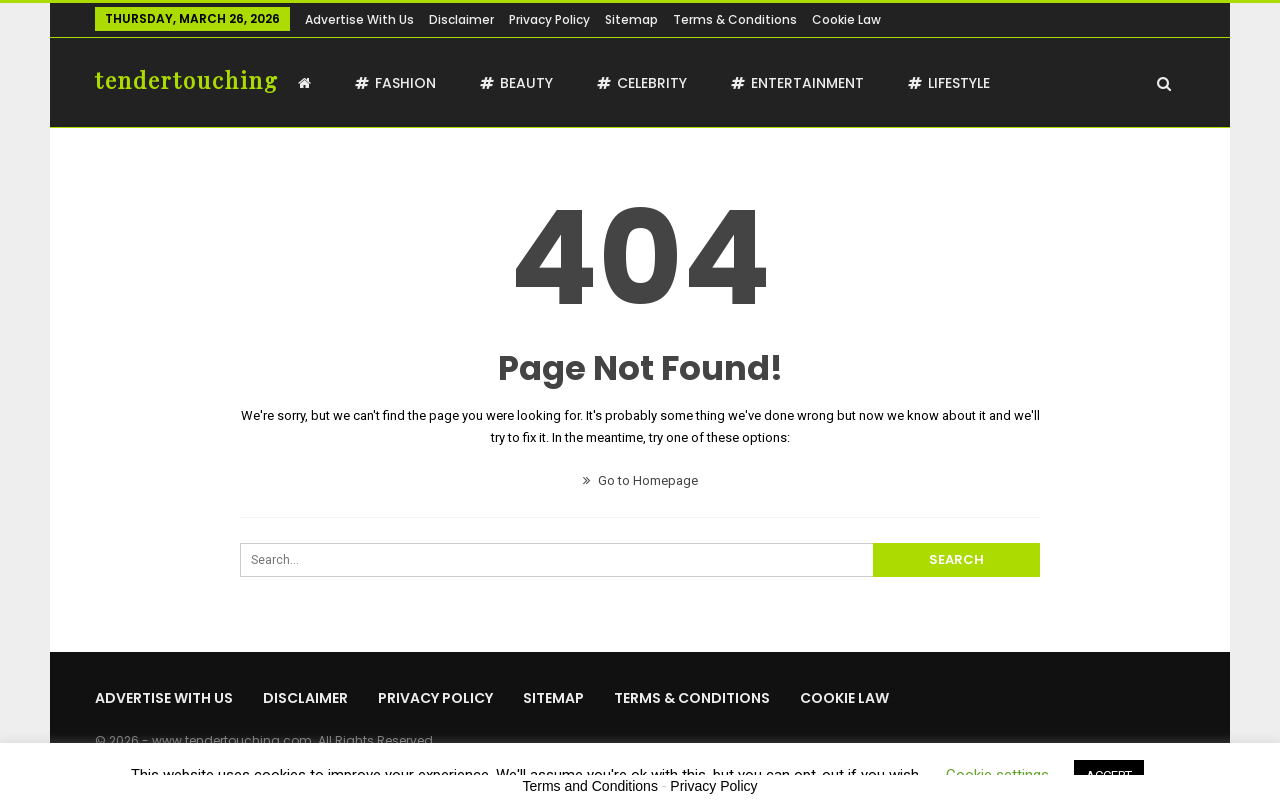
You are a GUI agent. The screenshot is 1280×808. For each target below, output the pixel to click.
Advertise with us (359, 19)
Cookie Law (846, 19)
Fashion (395, 83)
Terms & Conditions (735, 19)
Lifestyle (949, 83)
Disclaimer (461, 19)
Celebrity (642, 83)
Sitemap (631, 19)
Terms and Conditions (590, 786)
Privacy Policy (549, 19)
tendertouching (187, 80)
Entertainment (797, 83)
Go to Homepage (640, 480)
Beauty (516, 83)
